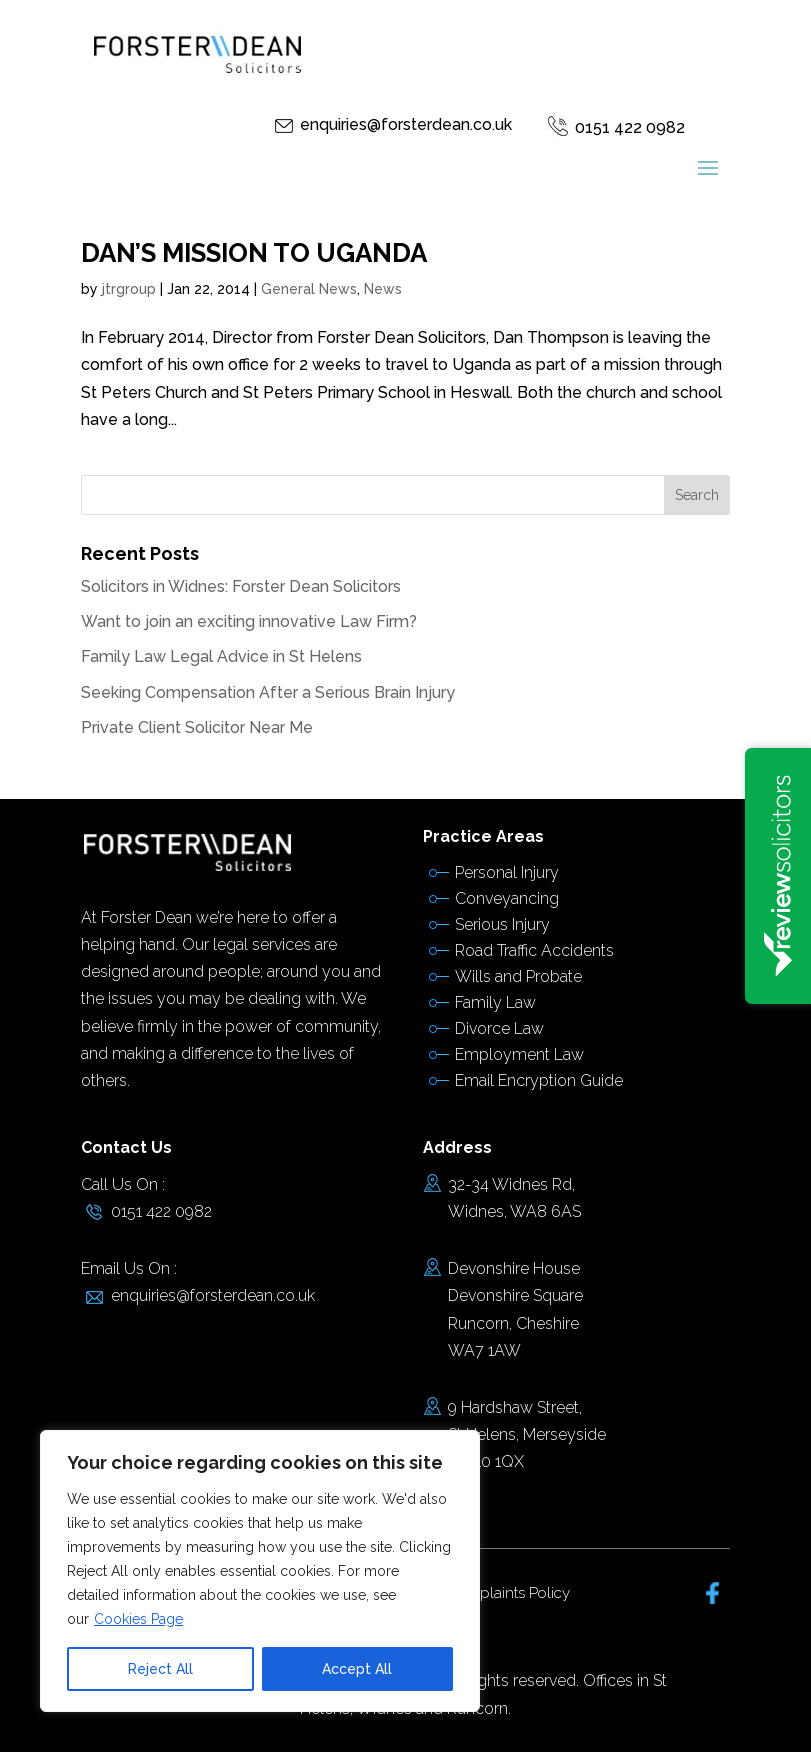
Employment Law (519, 1054)
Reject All (160, 1669)
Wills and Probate (518, 976)
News (383, 289)
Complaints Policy (508, 1593)
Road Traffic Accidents (534, 950)
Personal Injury (507, 872)
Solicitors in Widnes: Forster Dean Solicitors (241, 586)
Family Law (495, 1002)
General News (309, 289)
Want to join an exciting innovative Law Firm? (249, 621)
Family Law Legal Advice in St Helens (221, 656)
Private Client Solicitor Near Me (197, 727)
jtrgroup (129, 289)
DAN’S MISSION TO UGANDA (254, 253)
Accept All (357, 1669)
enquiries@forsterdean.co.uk (406, 124)
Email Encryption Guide (539, 1080)
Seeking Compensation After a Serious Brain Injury (268, 692)
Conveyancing (507, 898)
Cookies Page (138, 1619)
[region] (260, 1571)
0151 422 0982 (630, 127)
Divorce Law (499, 1028)
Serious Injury (502, 924)
